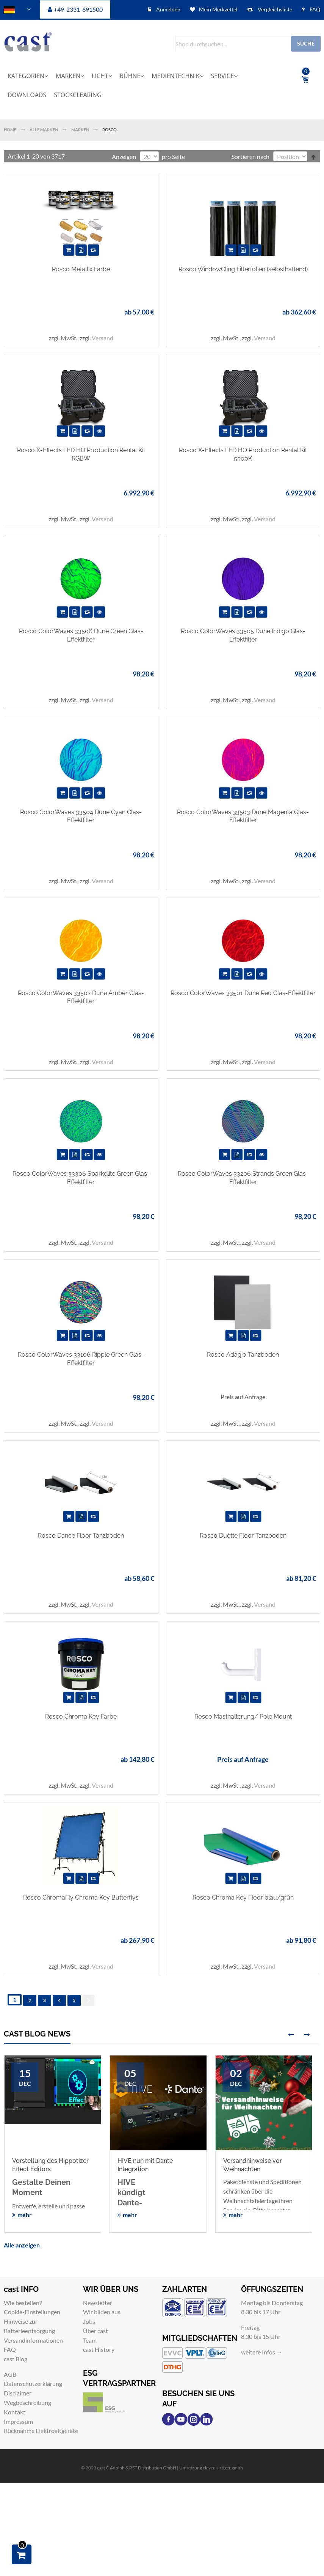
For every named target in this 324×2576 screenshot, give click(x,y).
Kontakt (14, 2412)
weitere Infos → (261, 2352)
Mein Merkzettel (218, 9)
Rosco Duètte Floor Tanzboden (243, 1535)
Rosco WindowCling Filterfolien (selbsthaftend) (243, 269)
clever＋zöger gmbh (223, 2468)
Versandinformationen (33, 2340)
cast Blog (15, 2358)
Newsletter (97, 2302)
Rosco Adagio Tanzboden (243, 1354)
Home (10, 129)
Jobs (89, 2321)
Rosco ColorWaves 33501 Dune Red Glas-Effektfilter (243, 993)
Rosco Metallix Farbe (81, 269)
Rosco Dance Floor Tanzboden (81, 1535)
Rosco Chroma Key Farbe (81, 1716)
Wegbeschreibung (27, 2402)
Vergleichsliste (274, 9)
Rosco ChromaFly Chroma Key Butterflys (81, 1897)
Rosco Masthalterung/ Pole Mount (243, 1716)
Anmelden (167, 9)
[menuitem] (30, 75)
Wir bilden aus (102, 2311)
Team (90, 2340)
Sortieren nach (250, 156)
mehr (24, 2214)
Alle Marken (44, 129)
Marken (80, 129)
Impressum (18, 2421)
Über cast (95, 2330)
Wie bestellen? (23, 2302)
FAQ (314, 9)
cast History (98, 2349)
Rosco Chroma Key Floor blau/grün (243, 1897)
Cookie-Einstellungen (32, 2311)
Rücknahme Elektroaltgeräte (41, 2430)
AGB (10, 2374)
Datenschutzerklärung (33, 2383)
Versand (102, 337)
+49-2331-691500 (78, 9)
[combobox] (248, 43)
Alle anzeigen (22, 2245)
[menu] (141, 85)
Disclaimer (17, 2393)
